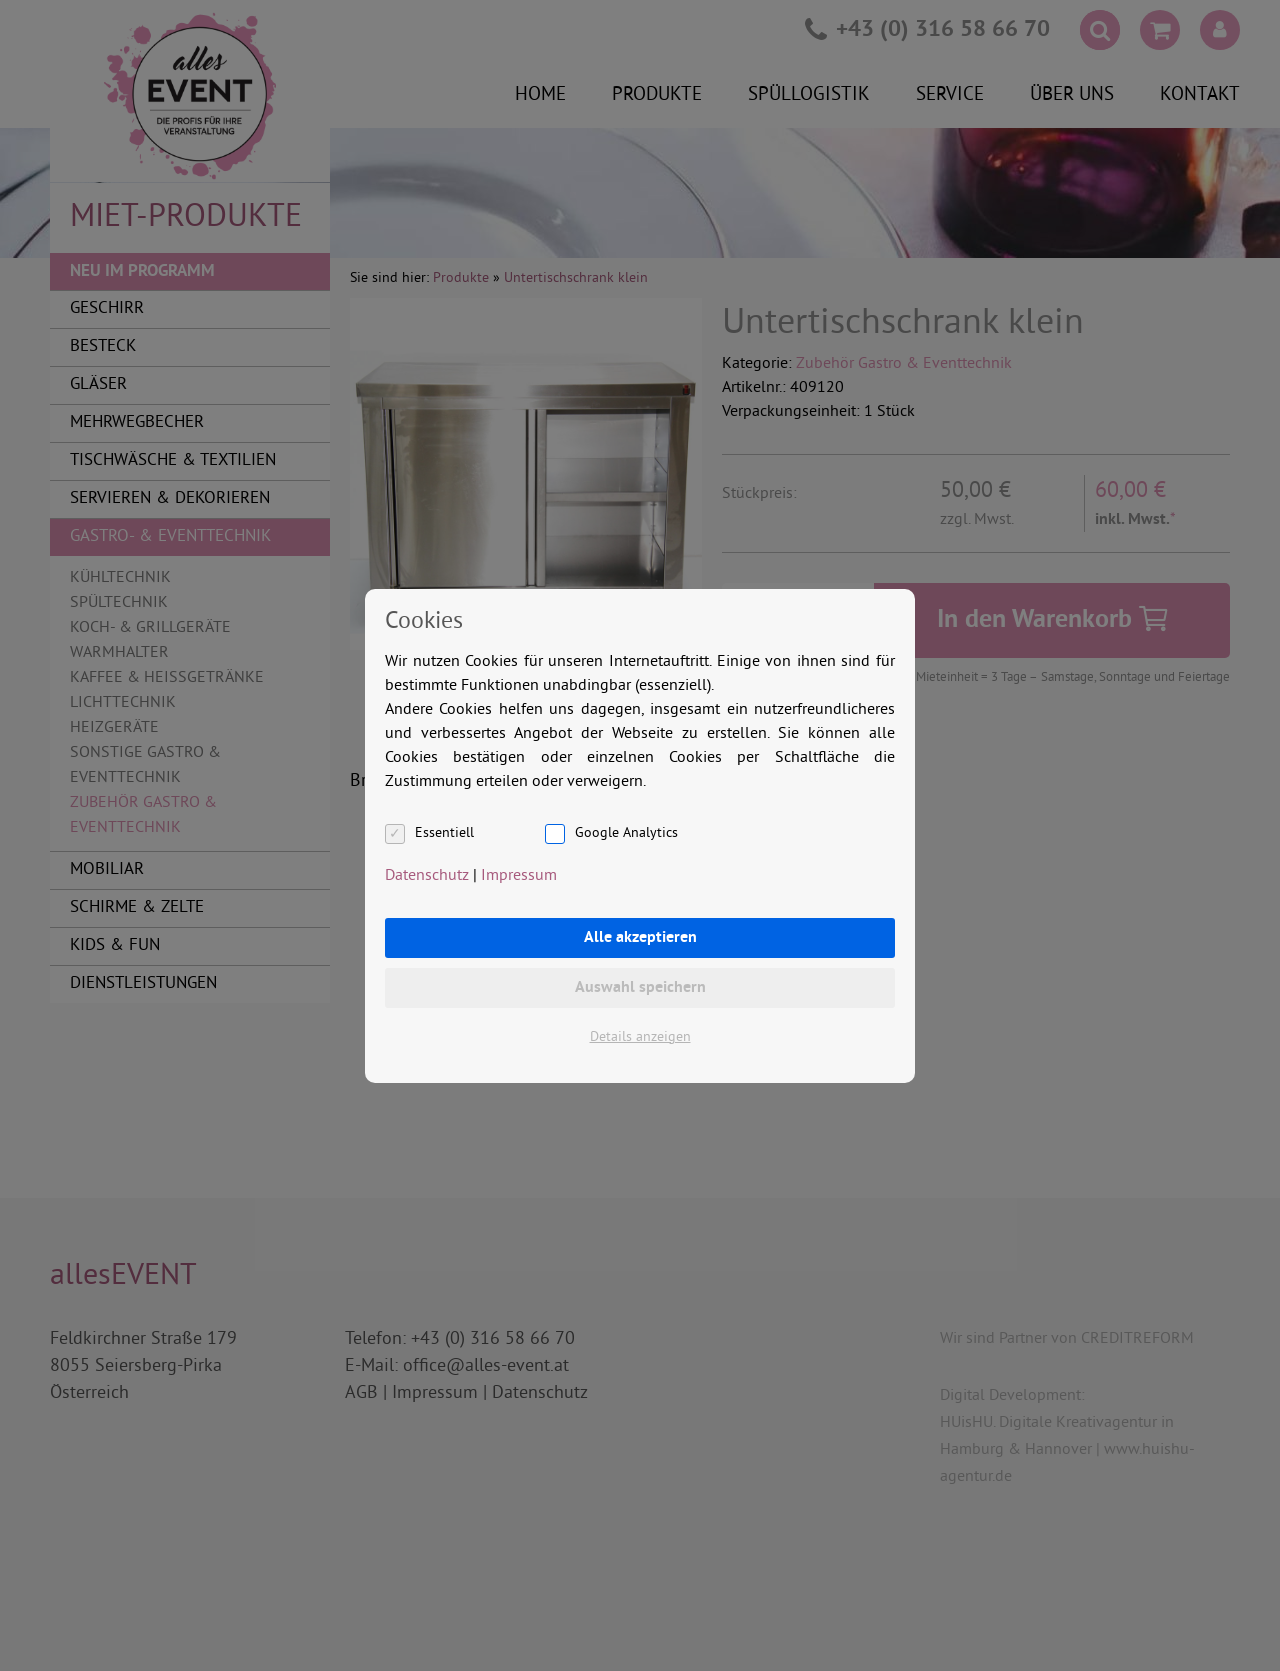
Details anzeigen (640, 1037)
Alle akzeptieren (640, 938)
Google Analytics (626, 833)
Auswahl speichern (640, 988)
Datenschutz (427, 876)
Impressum (519, 876)
